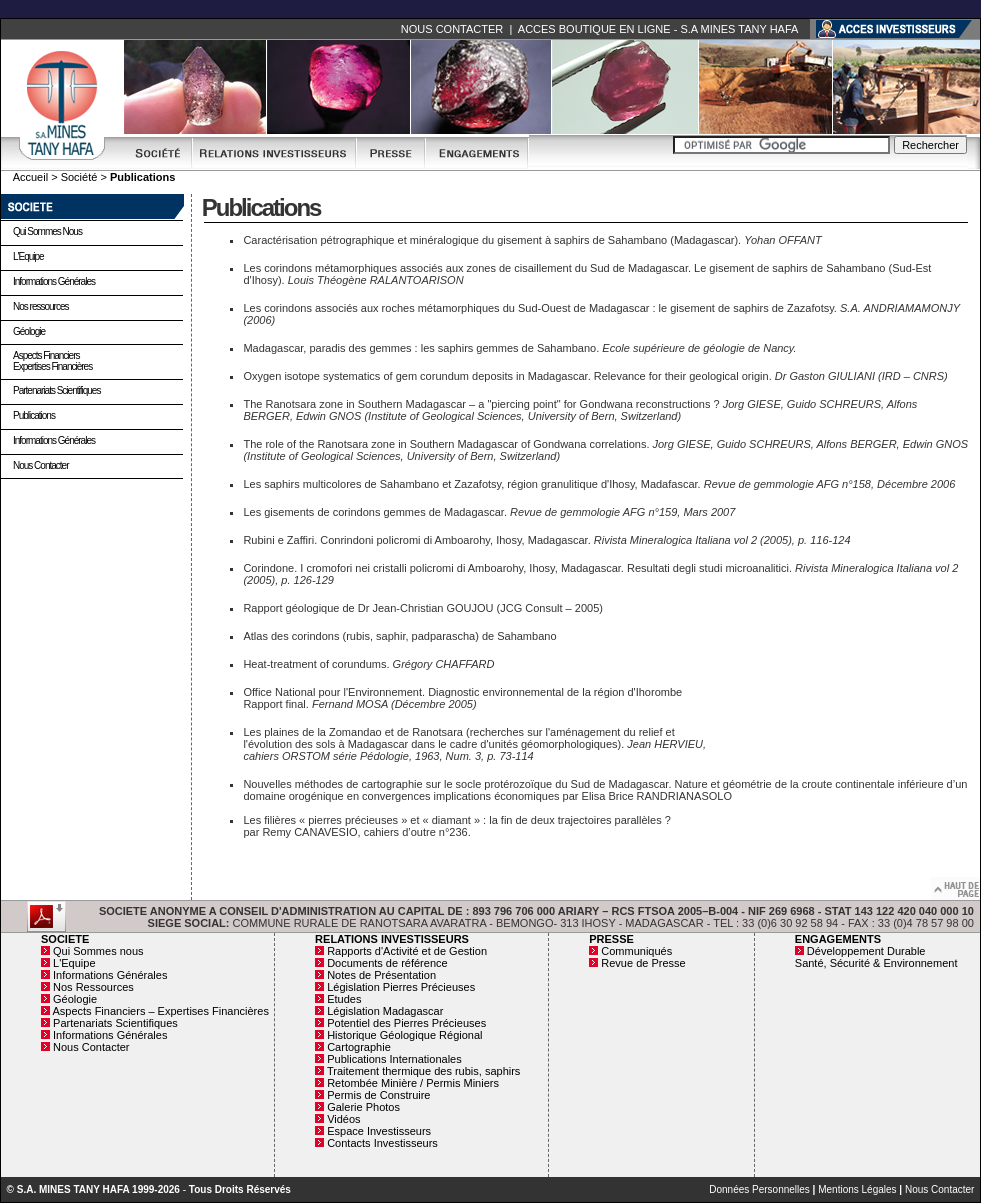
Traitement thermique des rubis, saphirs (423, 1071)
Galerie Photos (363, 1107)
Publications (34, 415)
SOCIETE (65, 939)
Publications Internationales (394, 1059)
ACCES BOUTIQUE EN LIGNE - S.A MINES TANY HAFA (658, 29)
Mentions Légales (857, 1189)
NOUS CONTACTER (452, 29)
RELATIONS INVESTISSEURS (392, 939)
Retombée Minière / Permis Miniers (413, 1083)
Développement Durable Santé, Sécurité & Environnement (876, 957)
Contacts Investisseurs (382, 1143)
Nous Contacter (40, 465)
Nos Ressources (93, 987)
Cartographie (359, 1047)
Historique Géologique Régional (404, 1035)
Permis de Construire (378, 1095)
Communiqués (636, 951)
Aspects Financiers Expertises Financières (52, 361)
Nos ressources (40, 306)
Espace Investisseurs (379, 1131)
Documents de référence (387, 963)
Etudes (344, 999)
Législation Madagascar (385, 1011)
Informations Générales (54, 281)
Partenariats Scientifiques (56, 390)
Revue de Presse (643, 963)
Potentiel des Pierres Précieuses (406, 1023)
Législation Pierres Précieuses (401, 987)
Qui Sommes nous (47, 231)
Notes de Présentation (381, 975)
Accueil (30, 177)
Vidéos (343, 1119)
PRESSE (611, 939)
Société (79, 177)
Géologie (29, 331)
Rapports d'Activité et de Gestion (407, 951)
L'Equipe (28, 256)
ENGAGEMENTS (838, 939)
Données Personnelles (759, 1189)
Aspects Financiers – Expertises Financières (160, 1011)
